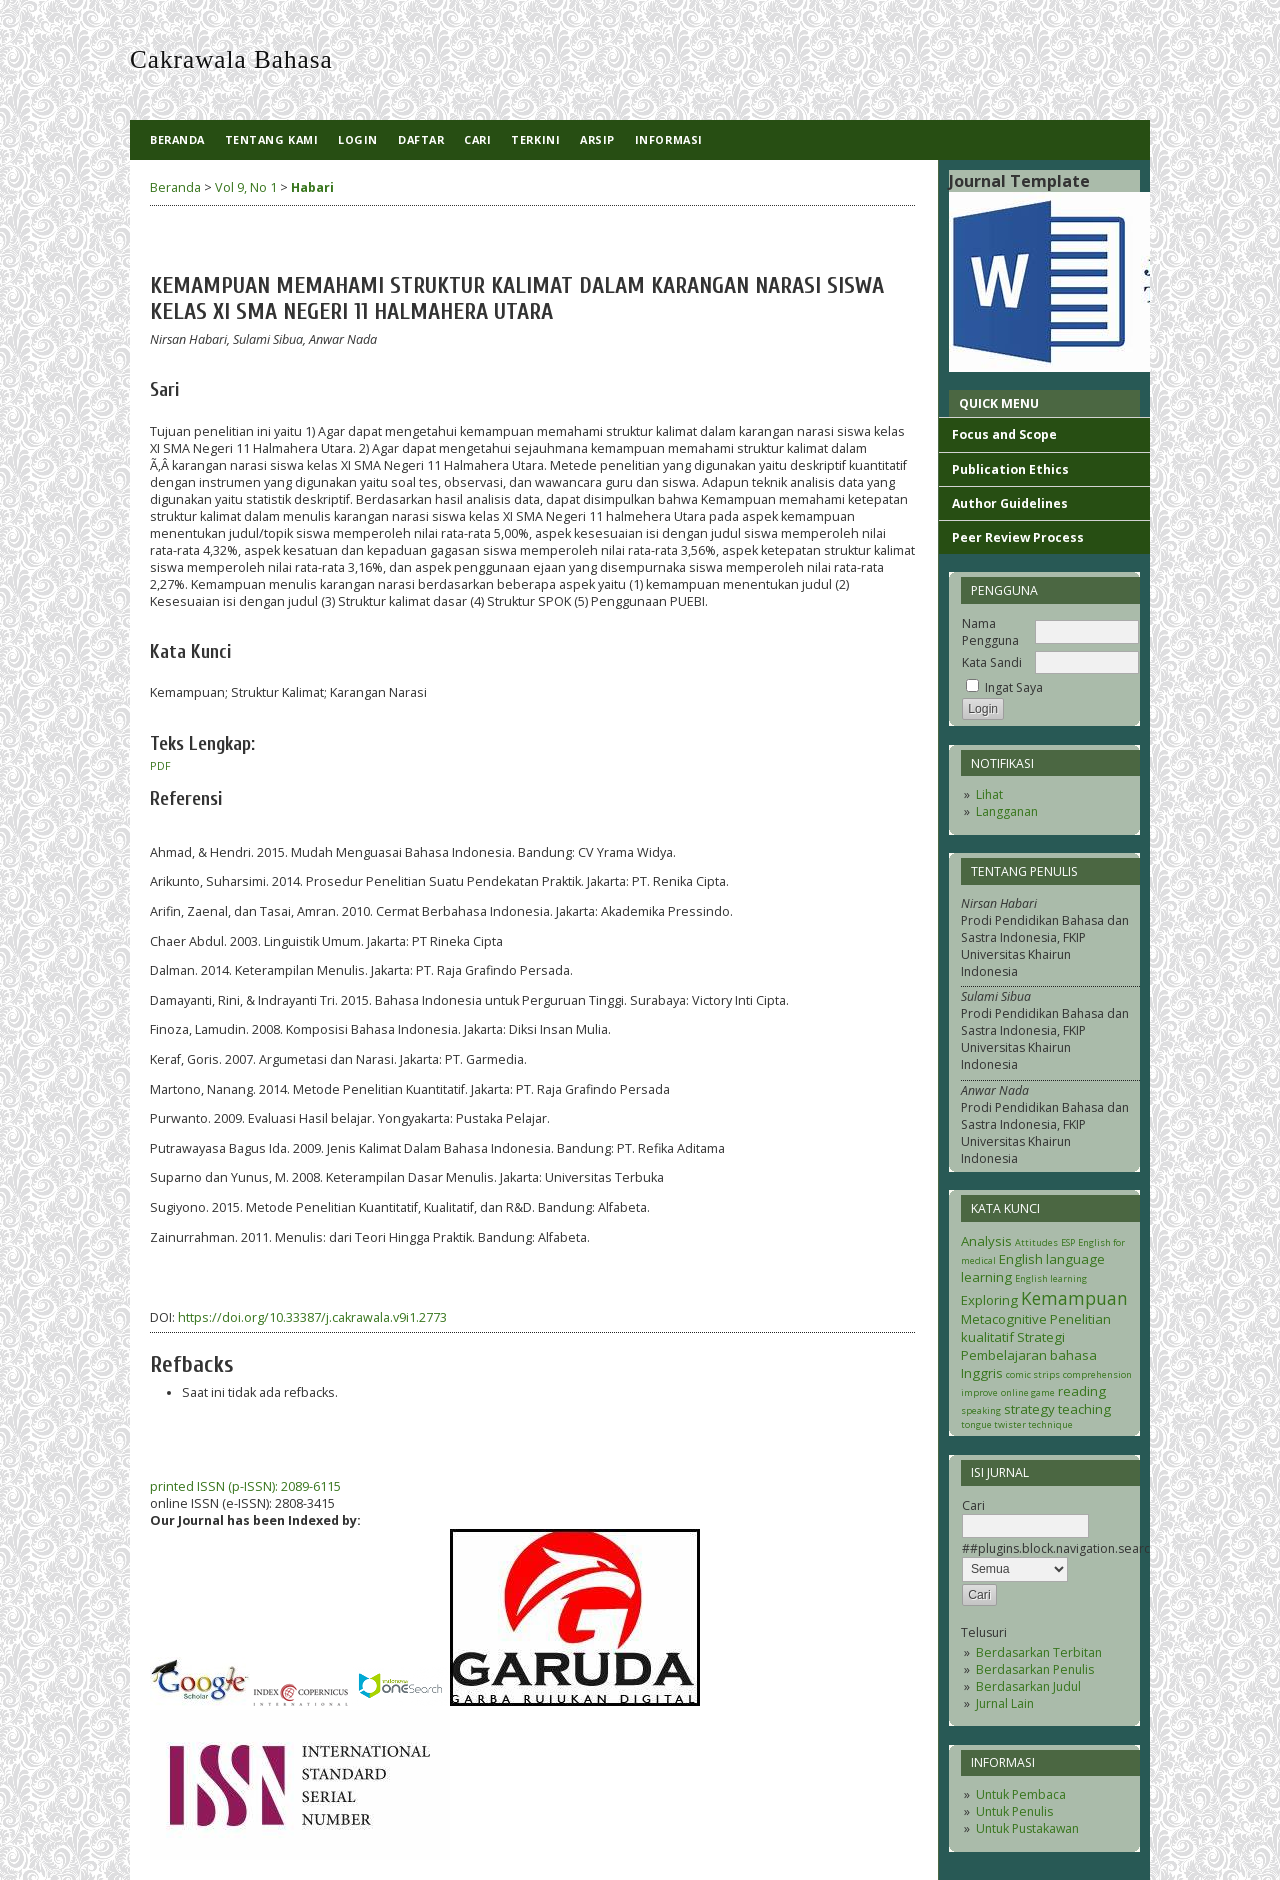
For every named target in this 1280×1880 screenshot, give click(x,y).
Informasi (669, 139)
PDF (160, 766)
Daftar (421, 139)
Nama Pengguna (990, 632)
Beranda (177, 139)
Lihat (989, 794)
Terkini (535, 139)
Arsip (597, 139)
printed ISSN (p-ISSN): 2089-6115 (245, 1486)
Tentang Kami (271, 139)
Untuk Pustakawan (1027, 1828)
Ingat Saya (1014, 687)
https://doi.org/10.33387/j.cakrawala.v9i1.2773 (312, 1317)
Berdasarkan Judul (1028, 1686)
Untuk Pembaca (1021, 1794)
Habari (312, 187)
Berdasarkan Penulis (1035, 1669)
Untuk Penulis (1014, 1811)
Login (358, 139)
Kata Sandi (992, 662)
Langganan (1007, 811)
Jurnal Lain (1005, 1703)
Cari (477, 139)
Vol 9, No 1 (246, 187)
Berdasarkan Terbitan (1039, 1652)
